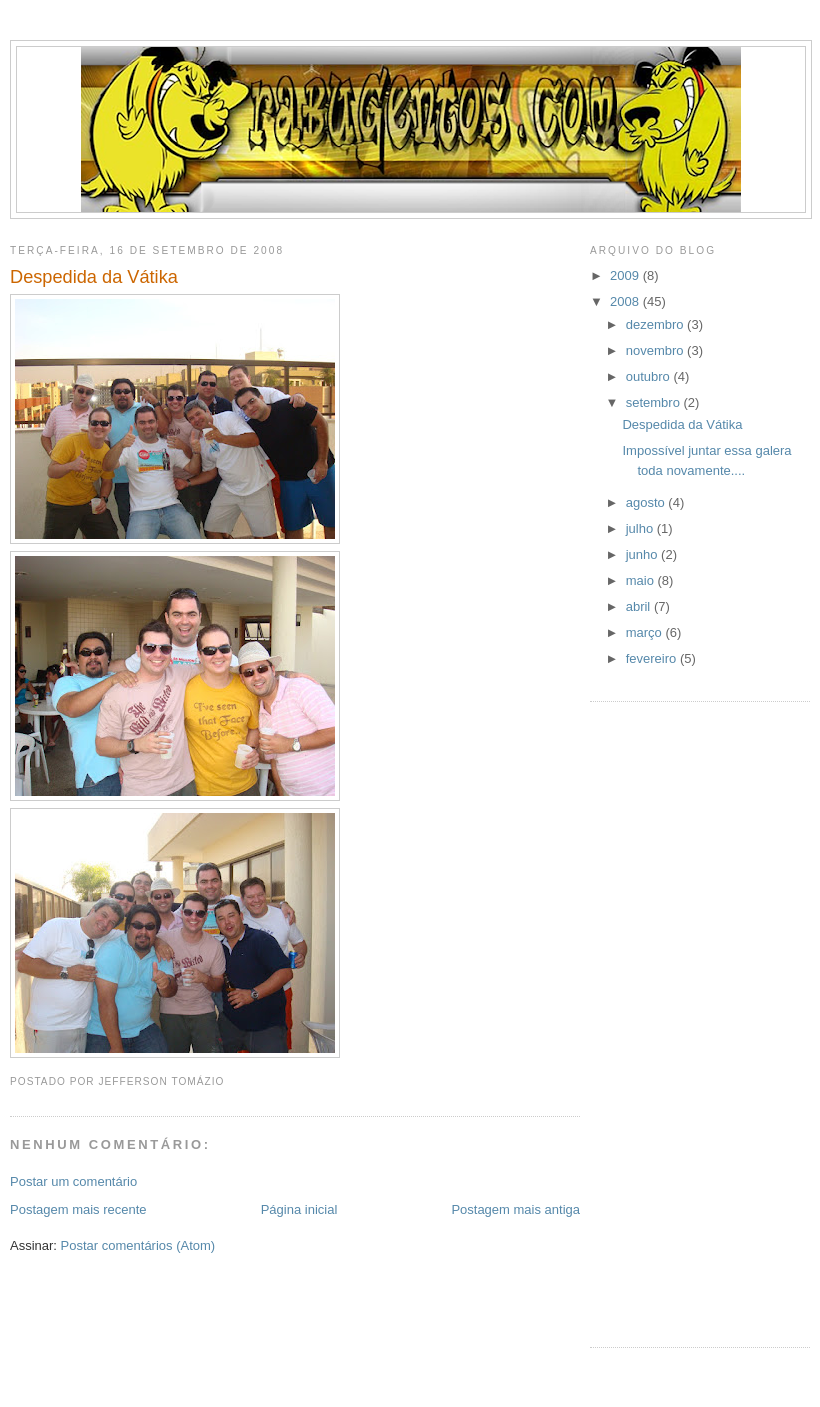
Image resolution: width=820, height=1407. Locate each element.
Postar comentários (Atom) (138, 1245)
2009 (626, 275)
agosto (647, 502)
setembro (655, 402)
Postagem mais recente (78, 1209)
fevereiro (653, 658)
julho (641, 528)
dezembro (656, 324)
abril (640, 606)
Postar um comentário (73, 1181)
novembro (656, 350)
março (646, 632)
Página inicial (299, 1209)
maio (642, 580)
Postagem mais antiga (515, 1209)
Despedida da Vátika (94, 277)
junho (643, 554)
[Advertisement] (670, 1022)
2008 (626, 301)
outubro (650, 376)
